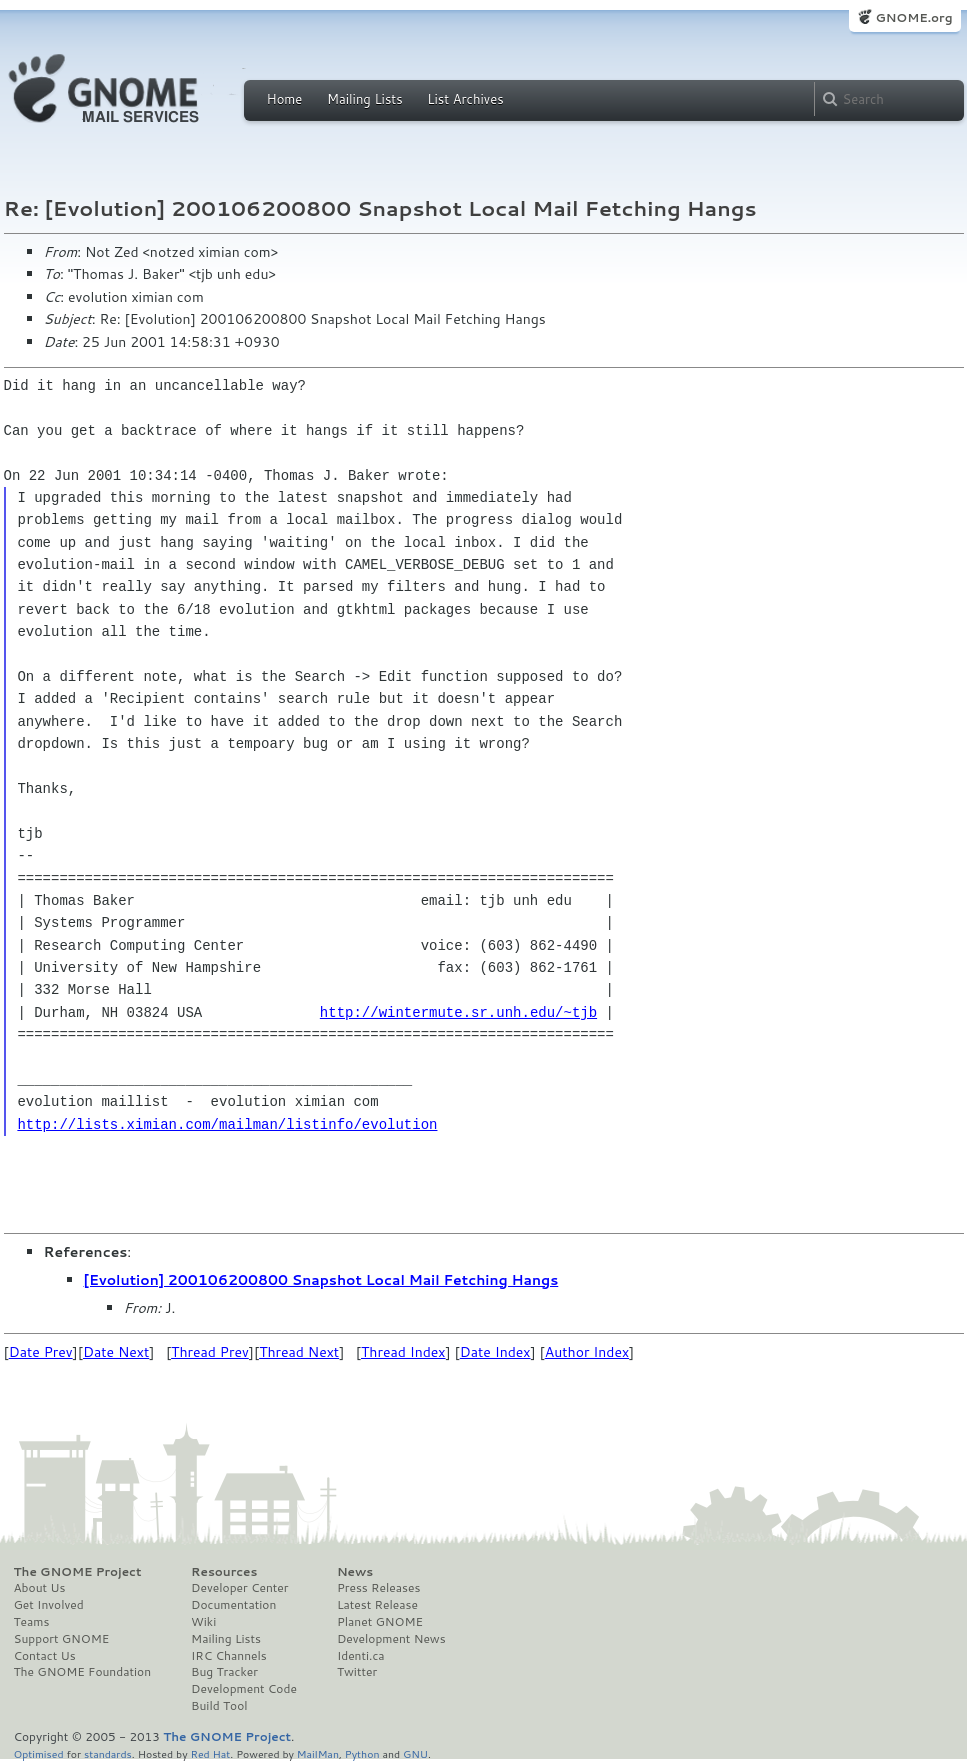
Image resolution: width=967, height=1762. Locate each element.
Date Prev (41, 1352)
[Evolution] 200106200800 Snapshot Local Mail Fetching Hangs (321, 1280)
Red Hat (210, 1753)
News (355, 1572)
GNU (415, 1753)
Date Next (116, 1352)
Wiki (203, 1622)
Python (362, 1753)
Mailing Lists (365, 99)
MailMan (318, 1753)
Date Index (495, 1352)
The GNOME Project (78, 1572)
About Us (40, 1588)
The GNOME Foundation (83, 1672)
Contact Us (45, 1656)
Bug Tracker (224, 1672)
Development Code (244, 1689)
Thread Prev (210, 1352)
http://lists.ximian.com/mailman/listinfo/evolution (227, 1124)
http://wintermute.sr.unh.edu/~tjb (458, 1012)
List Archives (465, 99)
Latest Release (377, 1605)
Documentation (233, 1605)
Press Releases (378, 1588)
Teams (32, 1622)
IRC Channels (229, 1656)
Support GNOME (62, 1639)
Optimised (39, 1753)
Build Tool (219, 1706)
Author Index (587, 1352)
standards (108, 1753)
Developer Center (239, 1588)
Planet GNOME (380, 1622)
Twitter (357, 1672)
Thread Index (403, 1352)
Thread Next (299, 1352)
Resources (224, 1572)
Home (285, 99)
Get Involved (49, 1605)
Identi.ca (361, 1656)
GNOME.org (913, 17)
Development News (391, 1639)
